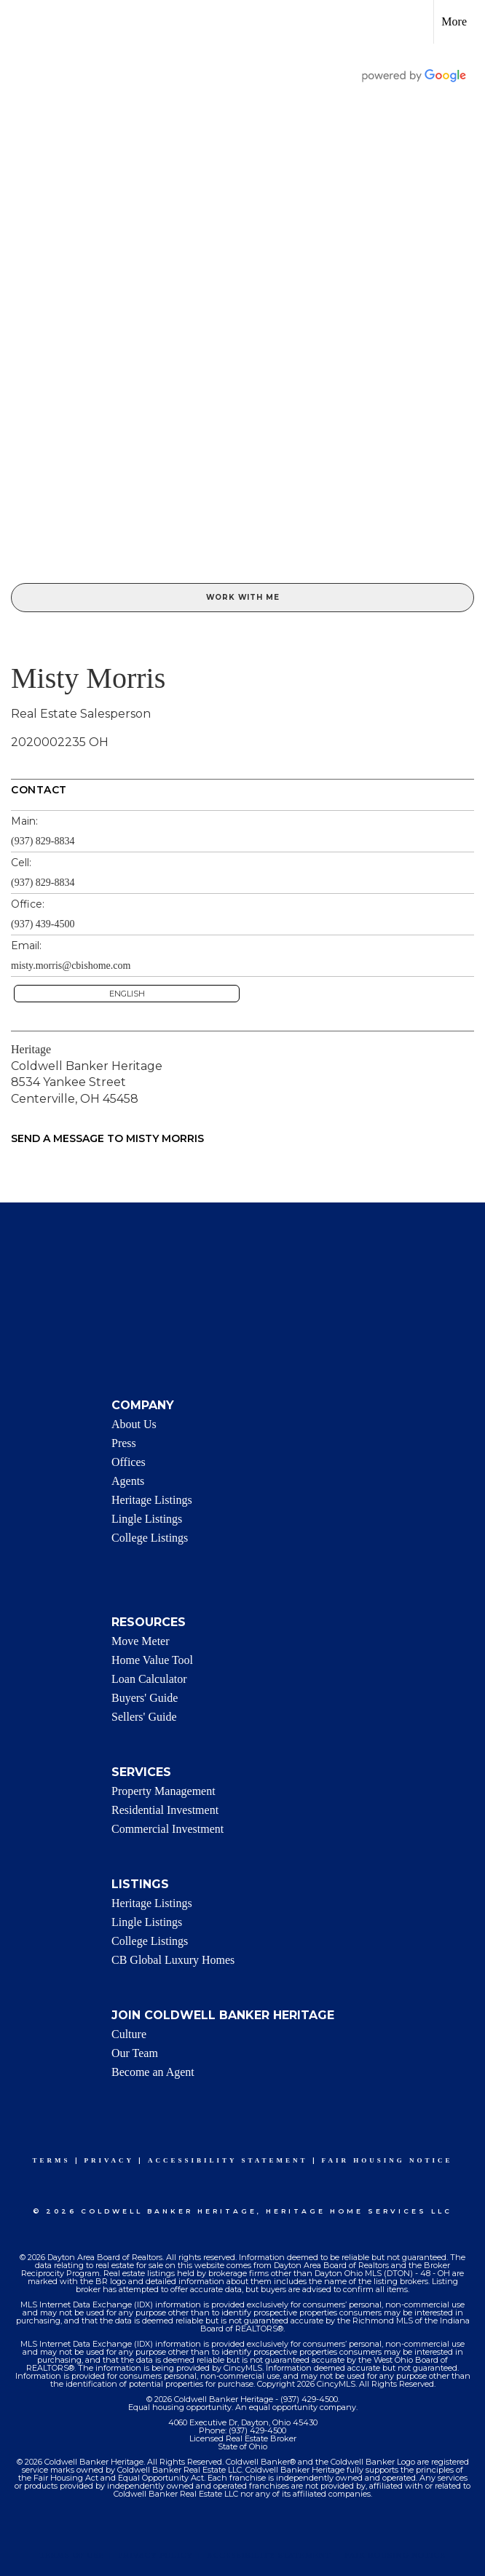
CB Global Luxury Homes (172, 1960)
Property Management (163, 1791)
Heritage (31, 1049)
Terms (52, 2160)
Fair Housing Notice (387, 2160)
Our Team (134, 2053)
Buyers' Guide (144, 1698)
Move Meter (140, 1641)
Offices (128, 1462)
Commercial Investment (167, 1829)
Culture (128, 2034)
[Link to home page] (18, 22)
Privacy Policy (155, 2555)
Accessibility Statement (228, 2160)
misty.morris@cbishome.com (70, 965)
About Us (134, 1424)
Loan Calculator (149, 1679)
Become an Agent (152, 2072)
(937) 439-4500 (43, 924)
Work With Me (243, 597)
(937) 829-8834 (43, 841)
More (454, 21)
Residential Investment (164, 1810)
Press (123, 1443)
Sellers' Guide (144, 1717)
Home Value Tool (152, 1660)
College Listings (149, 1537)
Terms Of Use (71, 2555)
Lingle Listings (146, 1519)
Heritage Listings (151, 1500)
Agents (127, 1481)
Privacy (109, 2160)
